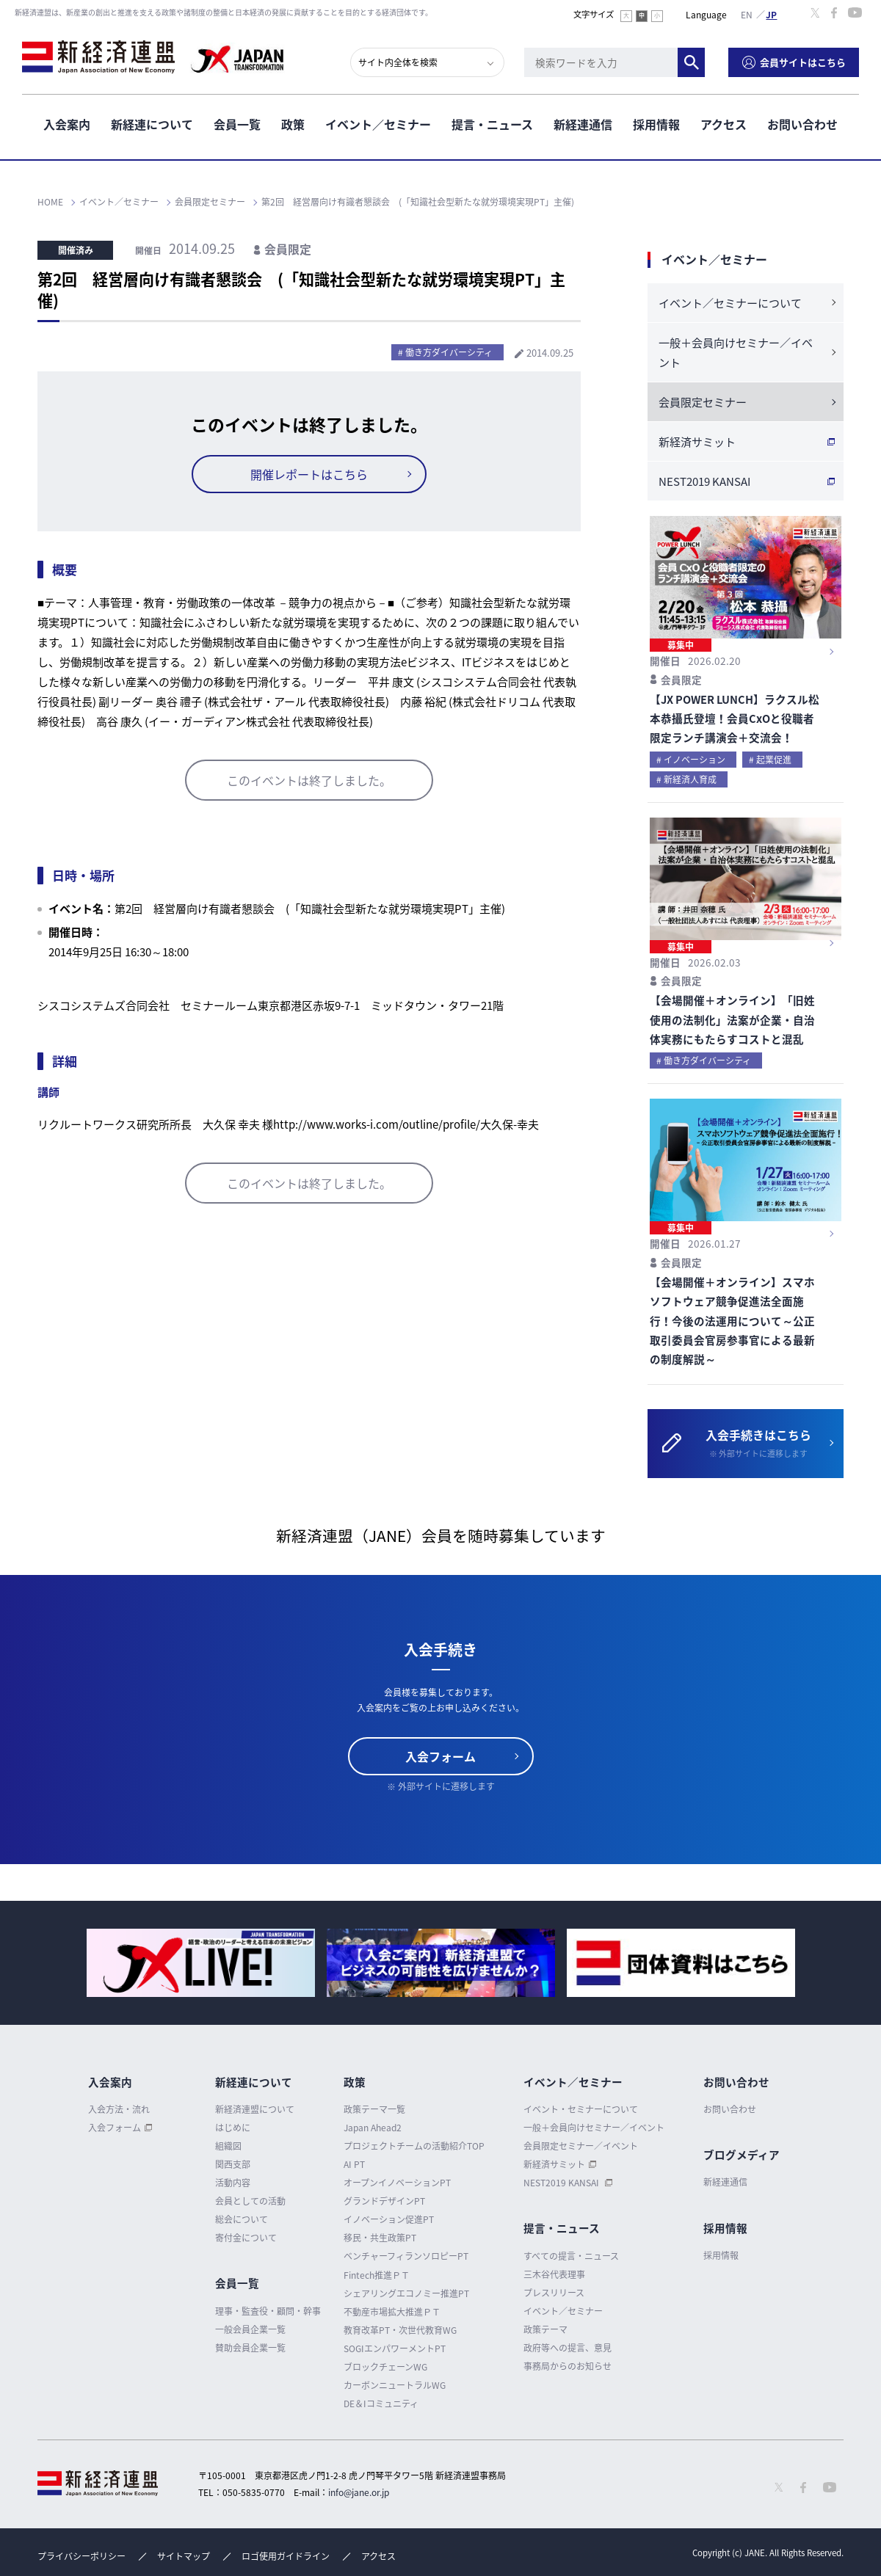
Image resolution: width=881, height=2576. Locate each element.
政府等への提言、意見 (567, 2347)
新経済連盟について (254, 2109)
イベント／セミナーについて (730, 303)
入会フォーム (440, 1756)
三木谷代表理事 (554, 2274)
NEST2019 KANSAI (704, 481)
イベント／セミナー (378, 124)
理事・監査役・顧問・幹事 (268, 2311)
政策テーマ (545, 2329)
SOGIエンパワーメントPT (395, 2348)
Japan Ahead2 (373, 2127)
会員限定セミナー (703, 402)
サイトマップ (183, 2556)
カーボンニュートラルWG (395, 2385)
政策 (293, 124)
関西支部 (232, 2164)
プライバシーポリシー (81, 2556)
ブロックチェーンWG (385, 2366)
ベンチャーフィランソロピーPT (406, 2256)
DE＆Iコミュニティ (381, 2403)
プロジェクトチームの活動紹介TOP (414, 2146)
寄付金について (246, 2237)
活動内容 (232, 2182)
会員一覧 (237, 124)
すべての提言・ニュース (571, 2256)
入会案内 (66, 124)
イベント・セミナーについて (580, 2109)
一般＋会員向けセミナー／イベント (736, 353)
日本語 (771, 14)
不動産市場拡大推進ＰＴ (392, 2311)
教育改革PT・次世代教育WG (400, 2330)
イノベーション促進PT (389, 2219)
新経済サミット (697, 442)
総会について (241, 2219)
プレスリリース (553, 2292)
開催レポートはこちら (309, 474)
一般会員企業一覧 (250, 2329)
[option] (201, 1963)
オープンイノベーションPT (397, 2182)
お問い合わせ (802, 124)
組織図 (228, 2146)
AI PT (354, 2164)
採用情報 (656, 124)
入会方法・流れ (119, 2109)
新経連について (152, 124)
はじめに (232, 2127)
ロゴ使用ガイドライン (286, 2556)
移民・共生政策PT (380, 2237)
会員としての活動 (250, 2201)
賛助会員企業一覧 (250, 2347)
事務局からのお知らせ (567, 2366)
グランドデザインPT (384, 2201)
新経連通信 (583, 124)
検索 (691, 62)
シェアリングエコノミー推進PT (406, 2293)
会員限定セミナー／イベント (580, 2146)
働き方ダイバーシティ (449, 352)
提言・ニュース (492, 124)
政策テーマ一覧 (374, 2109)
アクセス (723, 124)
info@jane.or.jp (358, 2492)
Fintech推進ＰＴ (377, 2275)
